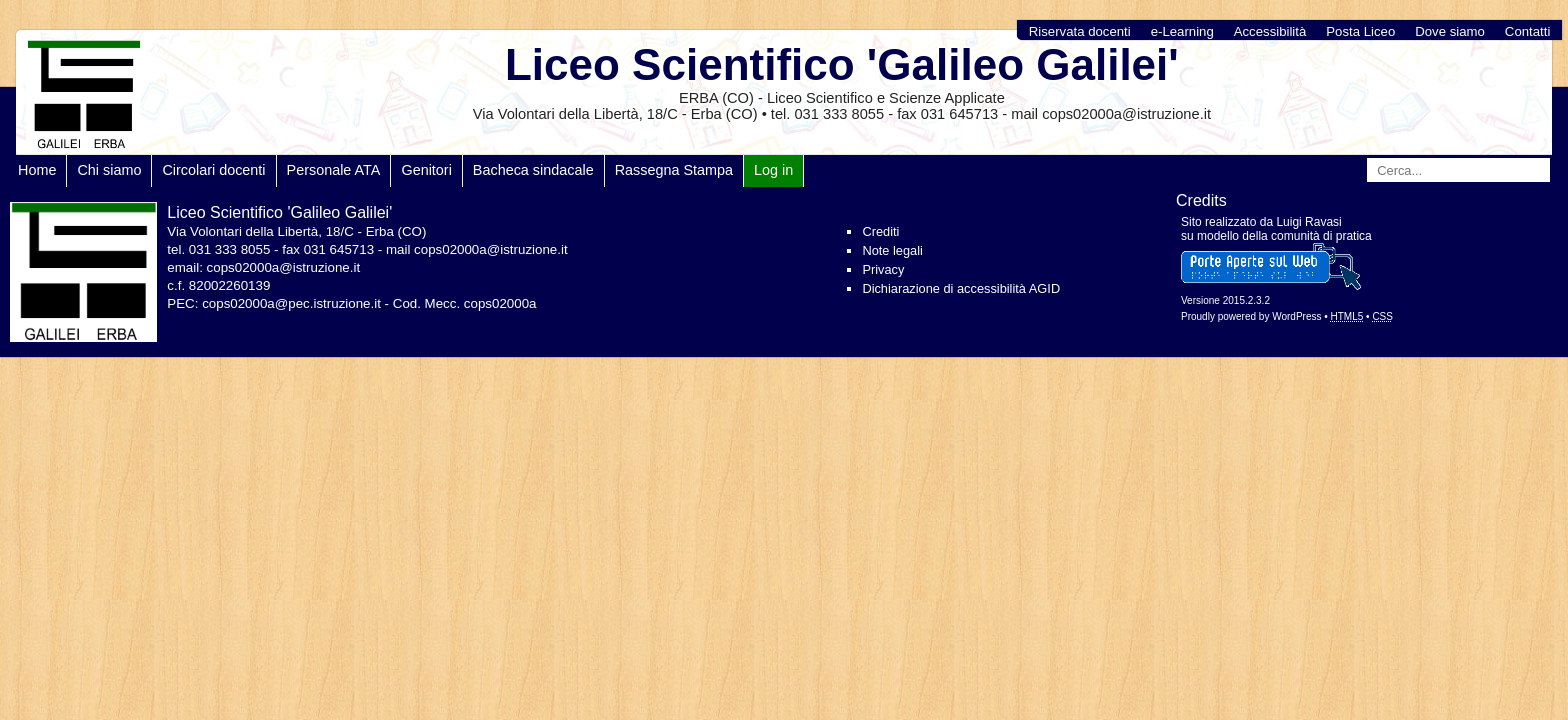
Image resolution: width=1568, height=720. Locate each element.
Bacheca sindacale (533, 170)
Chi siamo (109, 170)
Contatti (1527, 31)
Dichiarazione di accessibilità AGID (961, 288)
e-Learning (1182, 31)
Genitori (426, 170)
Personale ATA (334, 170)
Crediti (880, 231)
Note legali (892, 250)
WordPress (1296, 316)
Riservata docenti (1080, 31)
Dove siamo (1450, 31)
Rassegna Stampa (674, 170)
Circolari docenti (213, 170)
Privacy (883, 269)
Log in (773, 170)
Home (37, 170)
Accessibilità (1270, 31)
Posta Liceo (1360, 31)
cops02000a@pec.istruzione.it (291, 303)
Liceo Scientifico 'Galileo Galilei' (842, 64)
